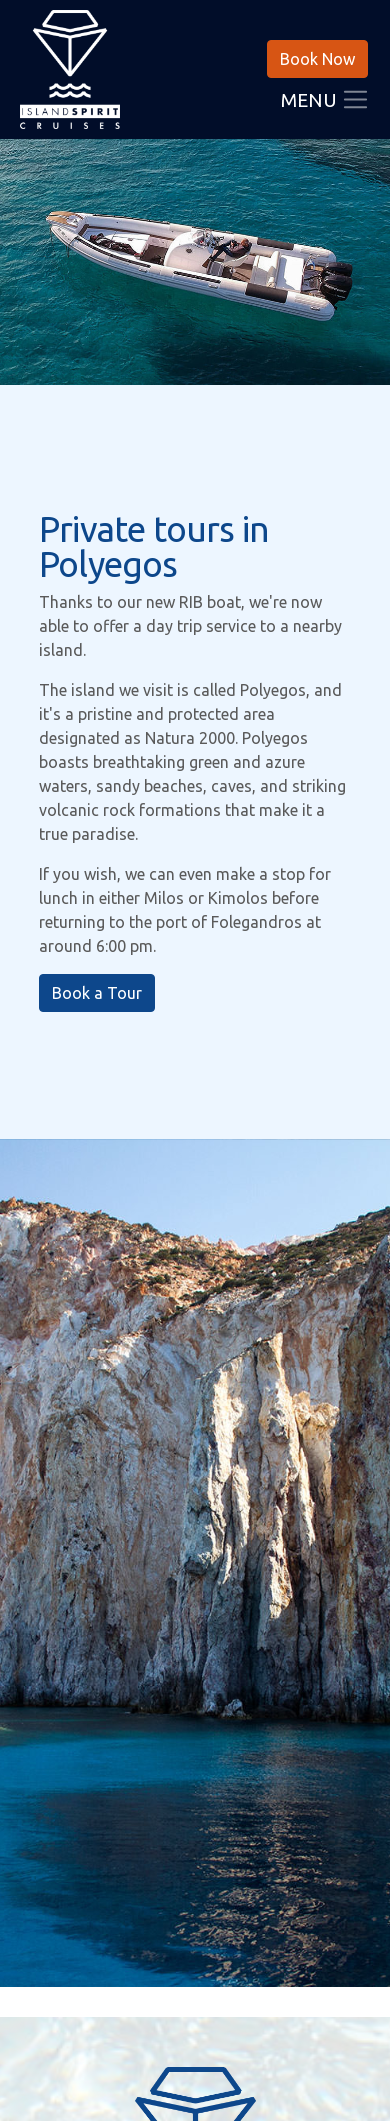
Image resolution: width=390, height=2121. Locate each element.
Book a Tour (97, 993)
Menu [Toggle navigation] (325, 102)
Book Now (317, 59)
